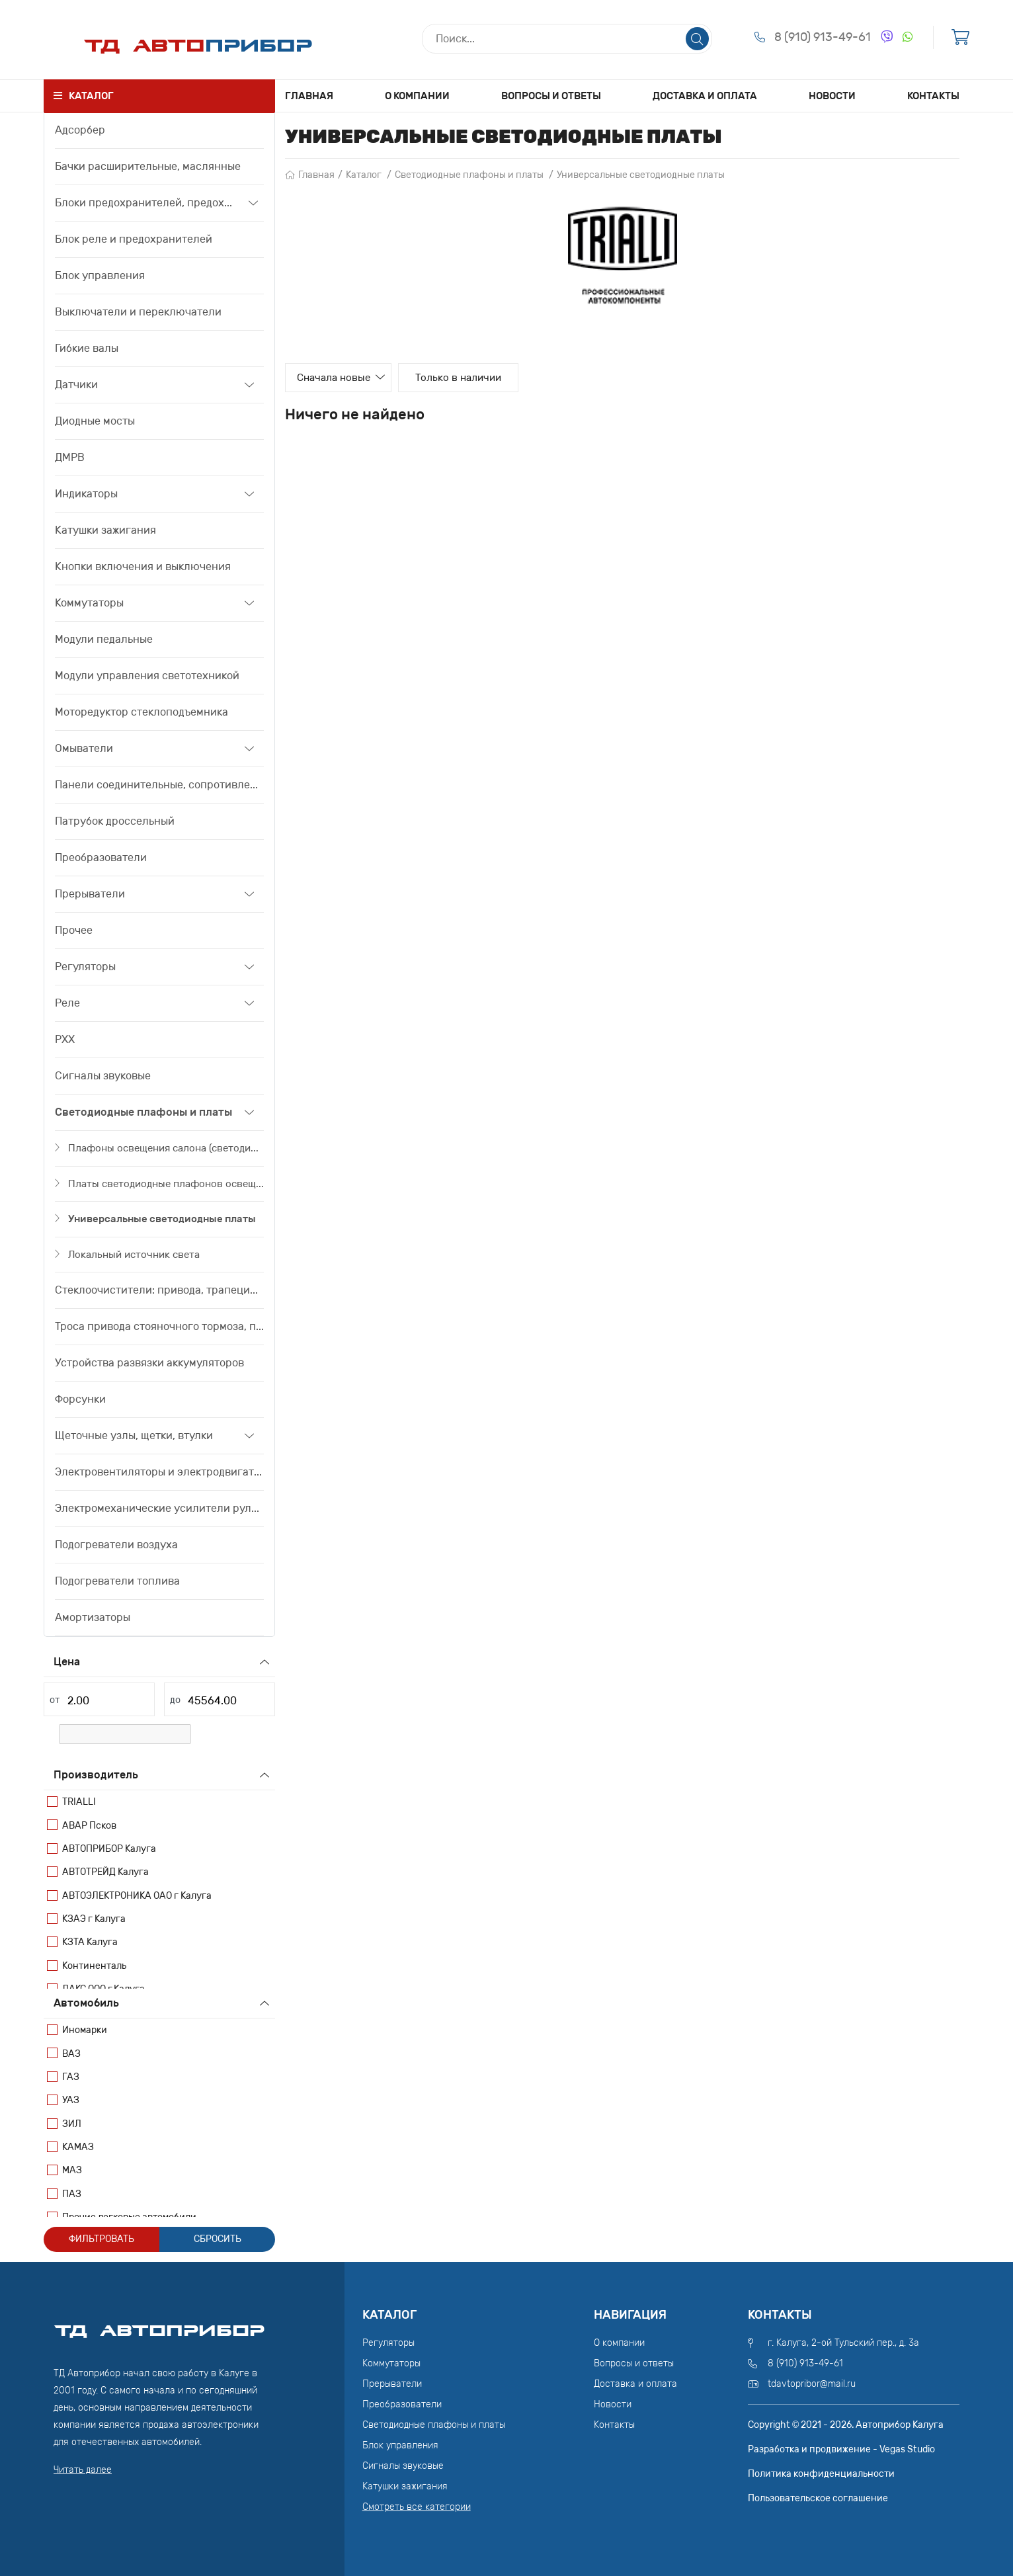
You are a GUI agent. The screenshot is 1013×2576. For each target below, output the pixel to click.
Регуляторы (85, 966)
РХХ (65, 1039)
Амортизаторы (92, 1617)
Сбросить (217, 2239)
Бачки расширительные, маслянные (148, 166)
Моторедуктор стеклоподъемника (141, 712)
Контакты (933, 96)
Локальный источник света (134, 1255)
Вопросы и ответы (551, 96)
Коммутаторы (89, 603)
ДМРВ (70, 457)
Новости (832, 96)
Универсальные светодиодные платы (162, 1219)
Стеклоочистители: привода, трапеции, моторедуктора (159, 1290)
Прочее (74, 930)
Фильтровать (101, 2239)
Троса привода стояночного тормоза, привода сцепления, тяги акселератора (159, 1326)
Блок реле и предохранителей (133, 239)
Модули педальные (104, 639)
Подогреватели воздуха (116, 1544)
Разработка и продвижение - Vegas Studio (841, 2449)
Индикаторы (86, 493)
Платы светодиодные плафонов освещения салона (166, 1184)
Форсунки (80, 1399)
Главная (309, 96)
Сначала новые (341, 378)
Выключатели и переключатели (138, 312)
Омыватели (84, 748)
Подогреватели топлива (117, 1581)
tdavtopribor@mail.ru (812, 2383)
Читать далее (83, 2469)
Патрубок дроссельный (115, 821)
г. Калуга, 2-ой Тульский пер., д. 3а (843, 2342)
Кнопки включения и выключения (143, 566)
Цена (67, 1661)
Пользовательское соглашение (818, 2498)
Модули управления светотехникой (147, 675)
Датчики (76, 384)
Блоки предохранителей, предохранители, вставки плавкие (147, 202)
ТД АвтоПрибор (159, 2324)
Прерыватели (90, 894)
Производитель (96, 1774)
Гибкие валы (86, 348)
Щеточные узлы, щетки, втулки (134, 1435)
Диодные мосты (95, 421)
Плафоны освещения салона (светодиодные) (166, 1148)
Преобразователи (101, 857)
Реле (67, 1003)
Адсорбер (80, 130)
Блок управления (100, 275)
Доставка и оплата (705, 96)
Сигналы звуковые (103, 1075)
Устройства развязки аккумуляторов (149, 1362)
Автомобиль (86, 2003)
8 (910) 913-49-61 (822, 38)
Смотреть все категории (416, 2507)
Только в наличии (480, 378)
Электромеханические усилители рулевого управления (159, 1508)
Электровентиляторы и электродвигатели (159, 1472)
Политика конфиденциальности (821, 2473)
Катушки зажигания (105, 530)
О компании (417, 96)
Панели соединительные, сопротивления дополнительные (159, 784)
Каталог (364, 175)
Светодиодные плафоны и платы (143, 1112)
